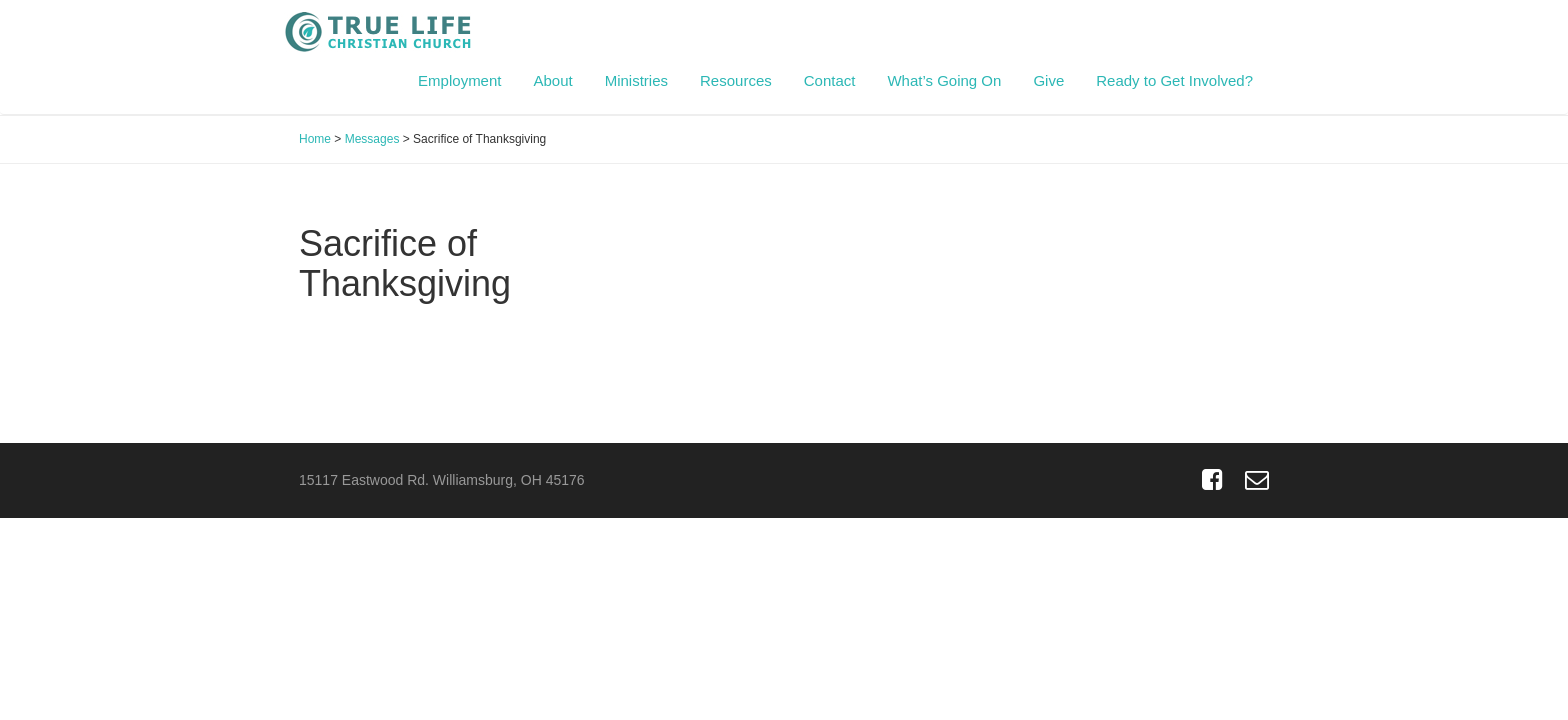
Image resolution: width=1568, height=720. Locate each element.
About (552, 80)
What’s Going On (944, 80)
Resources (736, 80)
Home (315, 139)
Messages (372, 139)
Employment (459, 80)
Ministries (636, 80)
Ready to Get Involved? (1174, 80)
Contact (830, 80)
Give (1048, 80)
